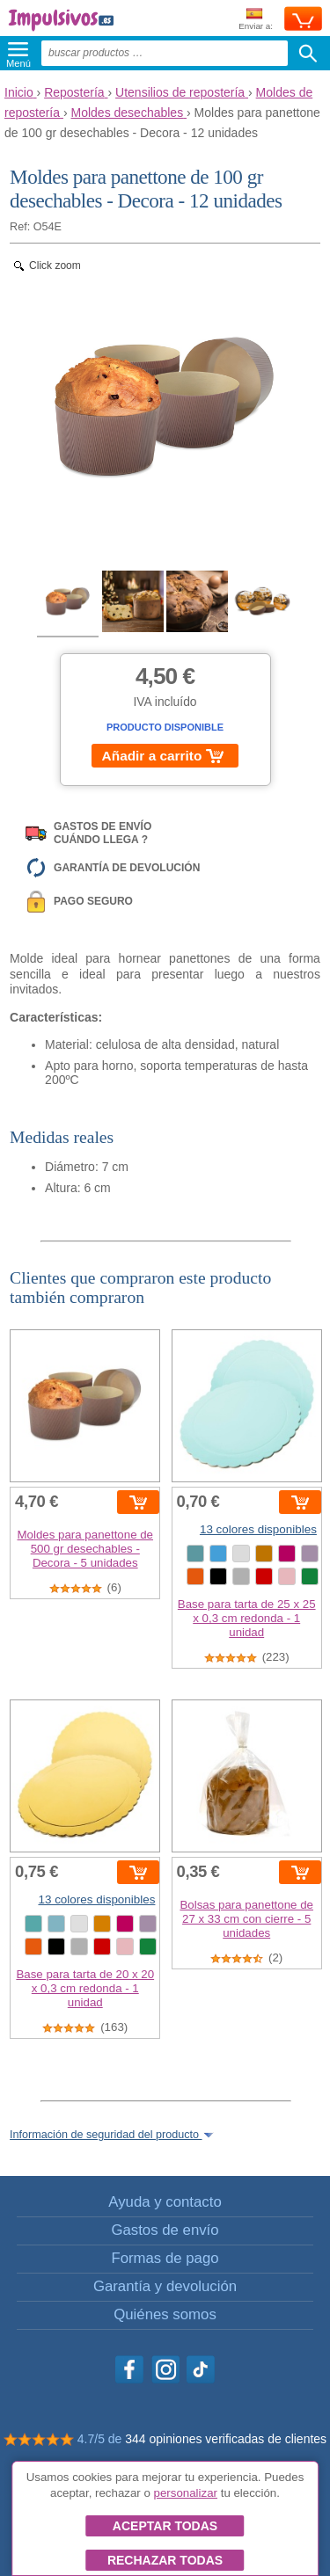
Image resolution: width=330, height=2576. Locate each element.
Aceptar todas (165, 2526)
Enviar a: (255, 20)
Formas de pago (164, 2258)
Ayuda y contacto (164, 2202)
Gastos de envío (164, 2230)
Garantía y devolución (165, 2286)
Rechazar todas (165, 2560)
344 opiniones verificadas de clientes (225, 2439)
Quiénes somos (165, 2314)
